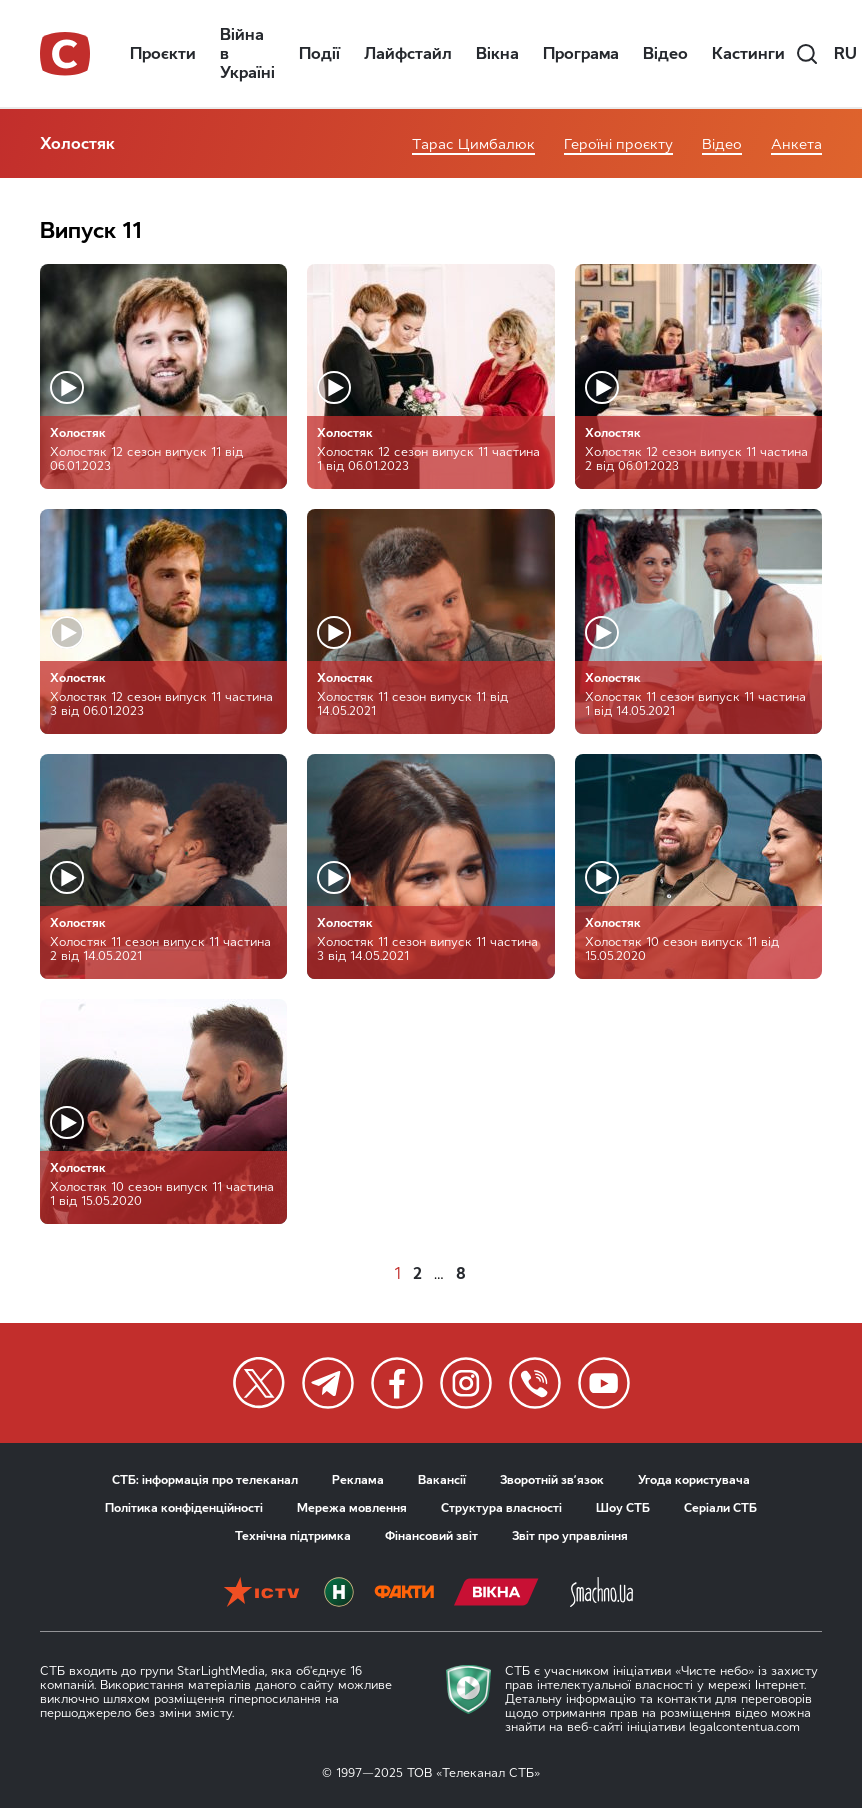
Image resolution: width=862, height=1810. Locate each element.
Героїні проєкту (618, 144)
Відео (665, 53)
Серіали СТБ (720, 1508)
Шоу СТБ (623, 1508)
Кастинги (748, 53)
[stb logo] (65, 54)
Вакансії (442, 1480)
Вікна (497, 53)
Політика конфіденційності (184, 1508)
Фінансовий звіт (431, 1536)
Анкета (796, 144)
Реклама (358, 1480)
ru (845, 53)
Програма (581, 53)
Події (319, 53)
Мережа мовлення (352, 1508)
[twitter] (259, 1383)
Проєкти (163, 53)
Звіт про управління (570, 1536)
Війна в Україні (247, 53)
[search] (807, 54)
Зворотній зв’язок (552, 1480)
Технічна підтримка (293, 1536)
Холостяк (77, 143)
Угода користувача (694, 1480)
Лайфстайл (408, 53)
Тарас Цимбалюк (473, 144)
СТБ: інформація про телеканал (205, 1480)
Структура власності (501, 1508)
